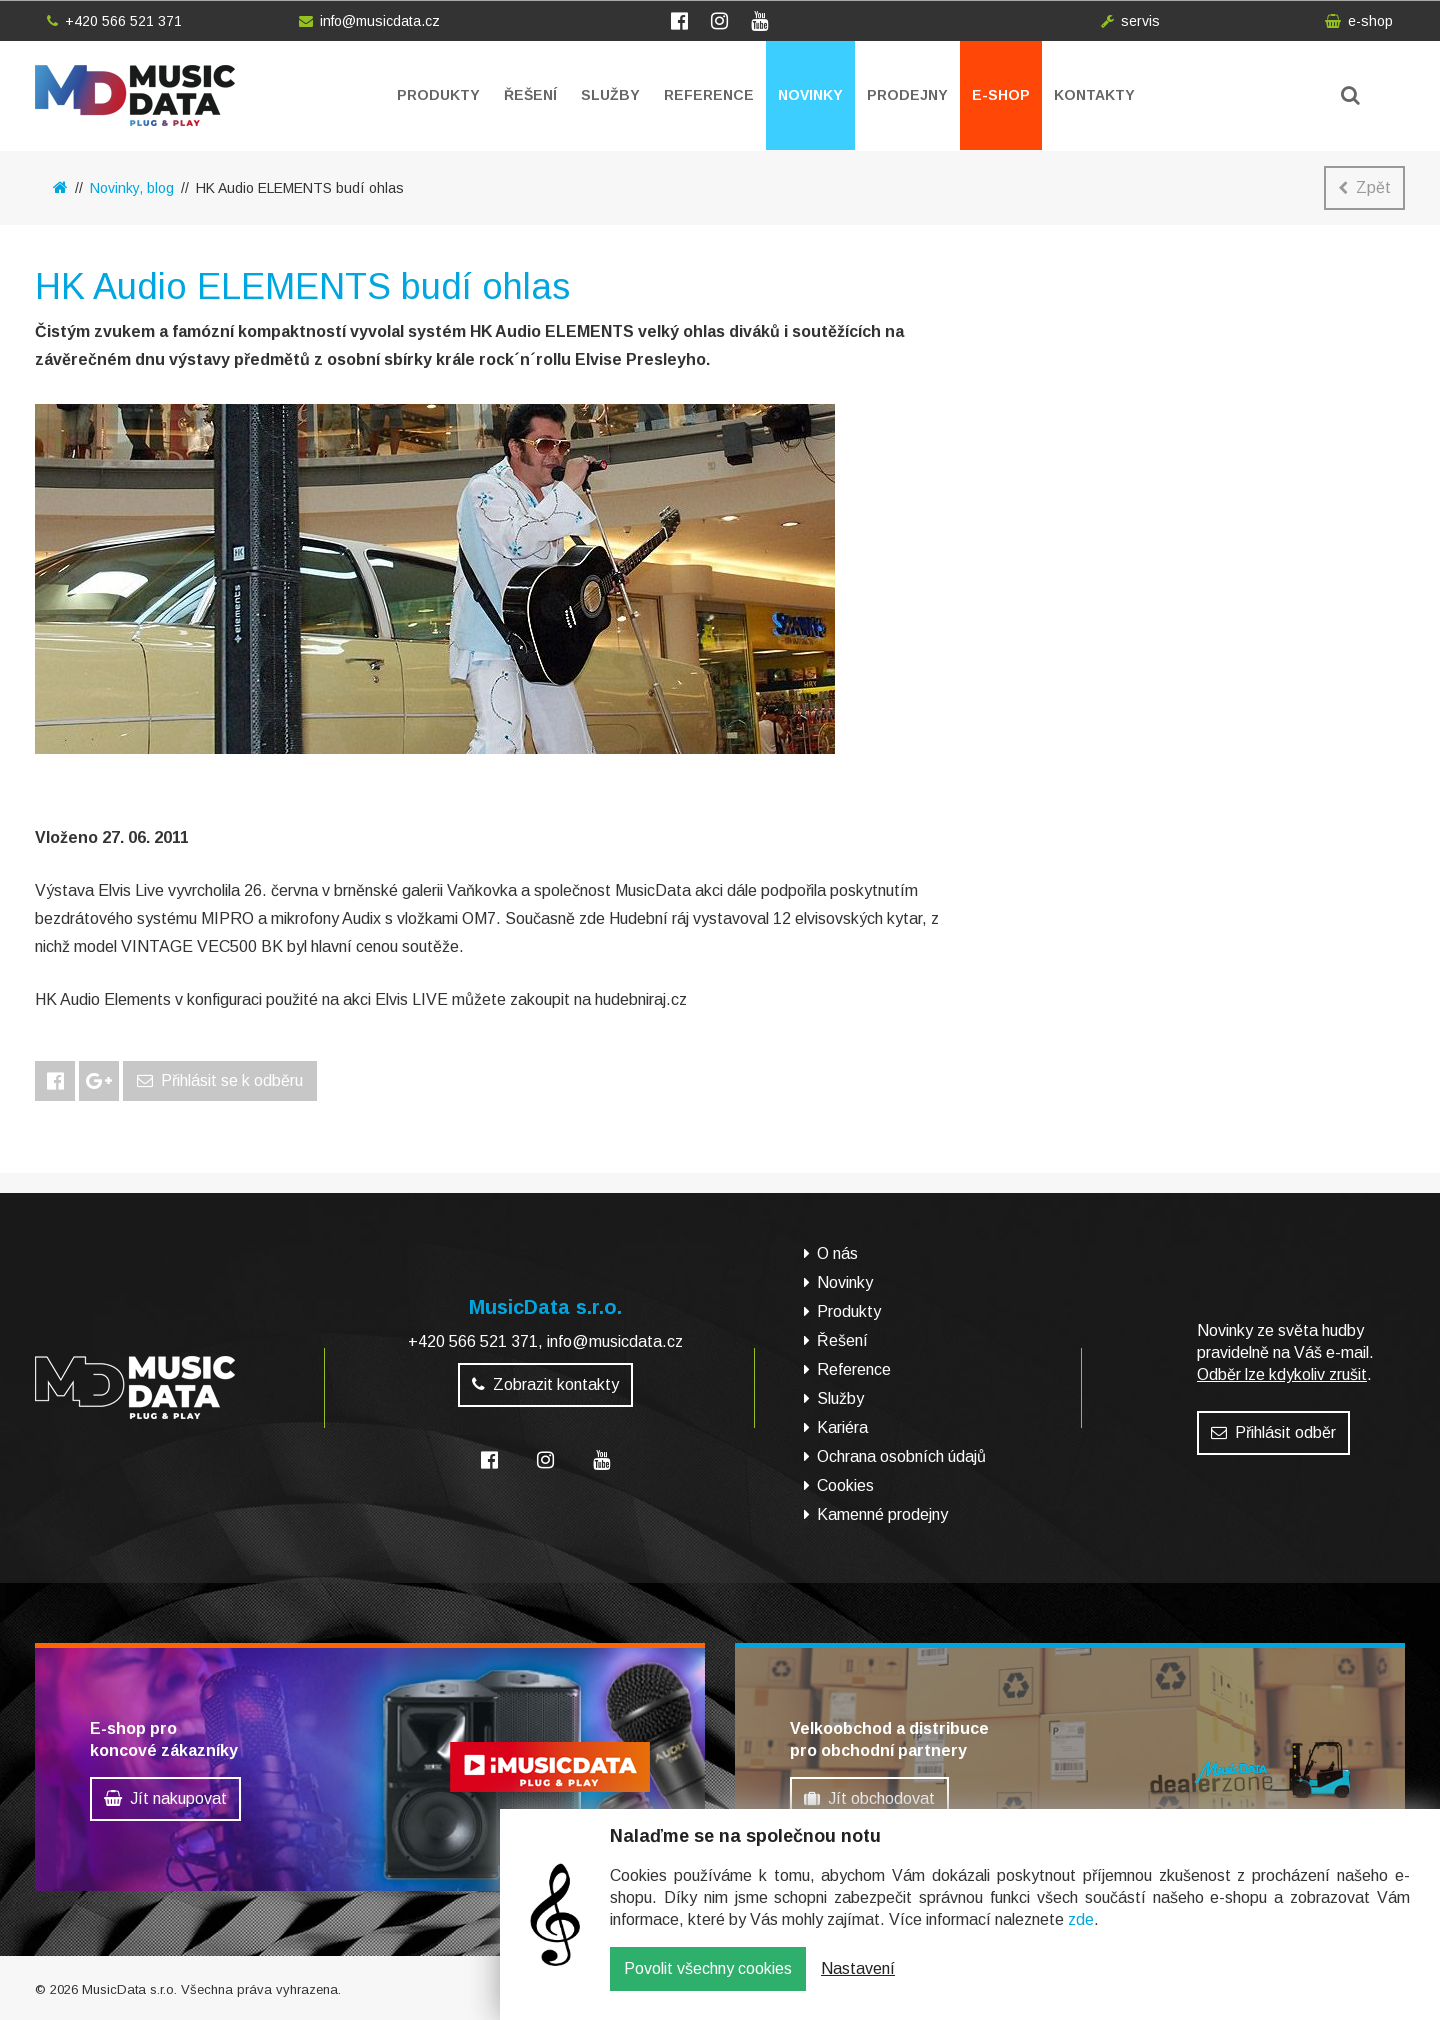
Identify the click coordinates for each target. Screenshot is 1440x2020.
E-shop (1001, 95)
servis (1130, 21)
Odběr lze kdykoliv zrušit (1282, 1374)
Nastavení (858, 1982)
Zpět (1364, 187)
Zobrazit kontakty (545, 1384)
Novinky (810, 95)
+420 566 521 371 (114, 21)
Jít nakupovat (165, 1798)
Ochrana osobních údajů (901, 1456)
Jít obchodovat (869, 1798)
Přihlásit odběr (1273, 1432)
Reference (709, 95)
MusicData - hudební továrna (135, 95)
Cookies (845, 1485)
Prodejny (907, 95)
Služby (610, 95)
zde (1081, 1933)
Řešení (530, 95)
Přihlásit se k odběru (220, 1080)
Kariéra (842, 1427)
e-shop (1359, 21)
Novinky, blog (132, 188)
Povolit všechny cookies (708, 1982)
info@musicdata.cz (369, 21)
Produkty (438, 95)
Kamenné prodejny (882, 1514)
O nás (837, 1253)
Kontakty (1094, 95)
